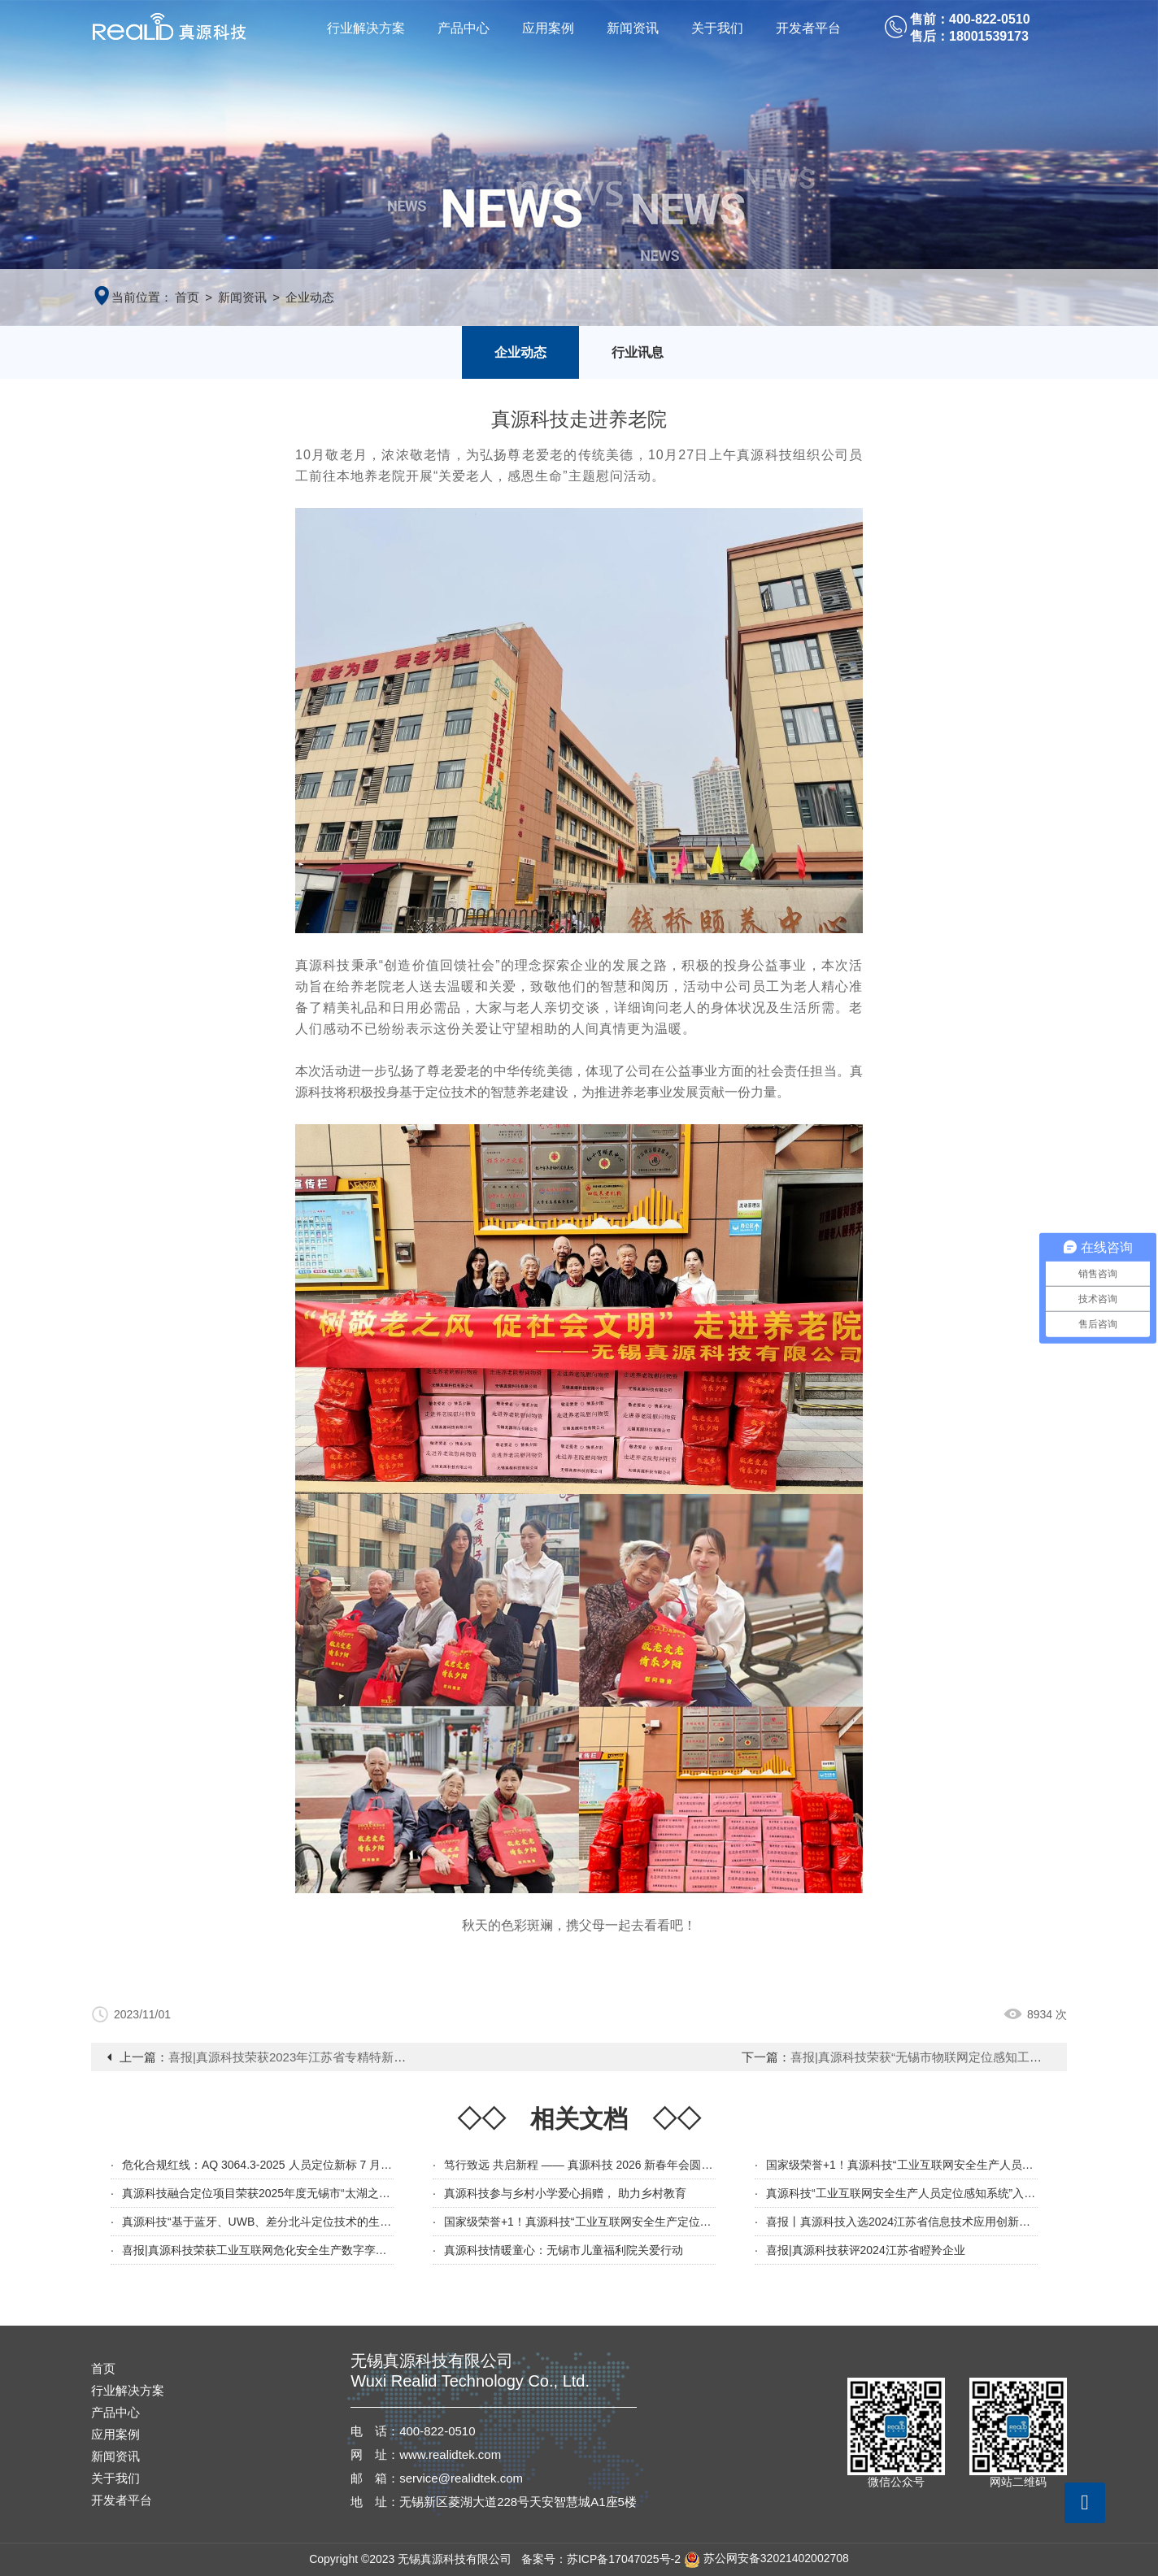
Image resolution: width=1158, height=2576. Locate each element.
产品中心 (464, 28)
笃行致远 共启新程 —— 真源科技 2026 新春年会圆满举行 (590, 2164)
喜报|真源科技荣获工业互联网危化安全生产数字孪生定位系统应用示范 (300, 2250)
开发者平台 (808, 28)
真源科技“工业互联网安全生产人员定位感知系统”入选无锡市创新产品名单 (952, 2193)
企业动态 (309, 297)
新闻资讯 (633, 28)
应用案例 (548, 28)
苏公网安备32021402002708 (766, 2558)
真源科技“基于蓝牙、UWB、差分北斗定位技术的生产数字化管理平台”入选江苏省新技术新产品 (361, 2221)
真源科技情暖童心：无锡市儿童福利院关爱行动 (563, 2250)
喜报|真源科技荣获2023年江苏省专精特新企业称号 (305, 2057)
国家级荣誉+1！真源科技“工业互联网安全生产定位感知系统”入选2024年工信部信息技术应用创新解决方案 (711, 2221)
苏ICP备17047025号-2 (624, 2558)
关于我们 (717, 28)
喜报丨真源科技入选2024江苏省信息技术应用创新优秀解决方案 (926, 2221)
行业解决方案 (366, 28)
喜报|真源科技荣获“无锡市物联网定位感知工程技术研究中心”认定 (966, 2057)
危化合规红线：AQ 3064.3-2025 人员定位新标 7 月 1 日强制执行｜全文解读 (314, 2164)
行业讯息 (638, 352)
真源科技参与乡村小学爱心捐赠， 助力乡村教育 (565, 2193)
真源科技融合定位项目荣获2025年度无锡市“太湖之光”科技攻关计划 (292, 2193)
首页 (187, 297)
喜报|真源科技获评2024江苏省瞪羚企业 (865, 2250)
